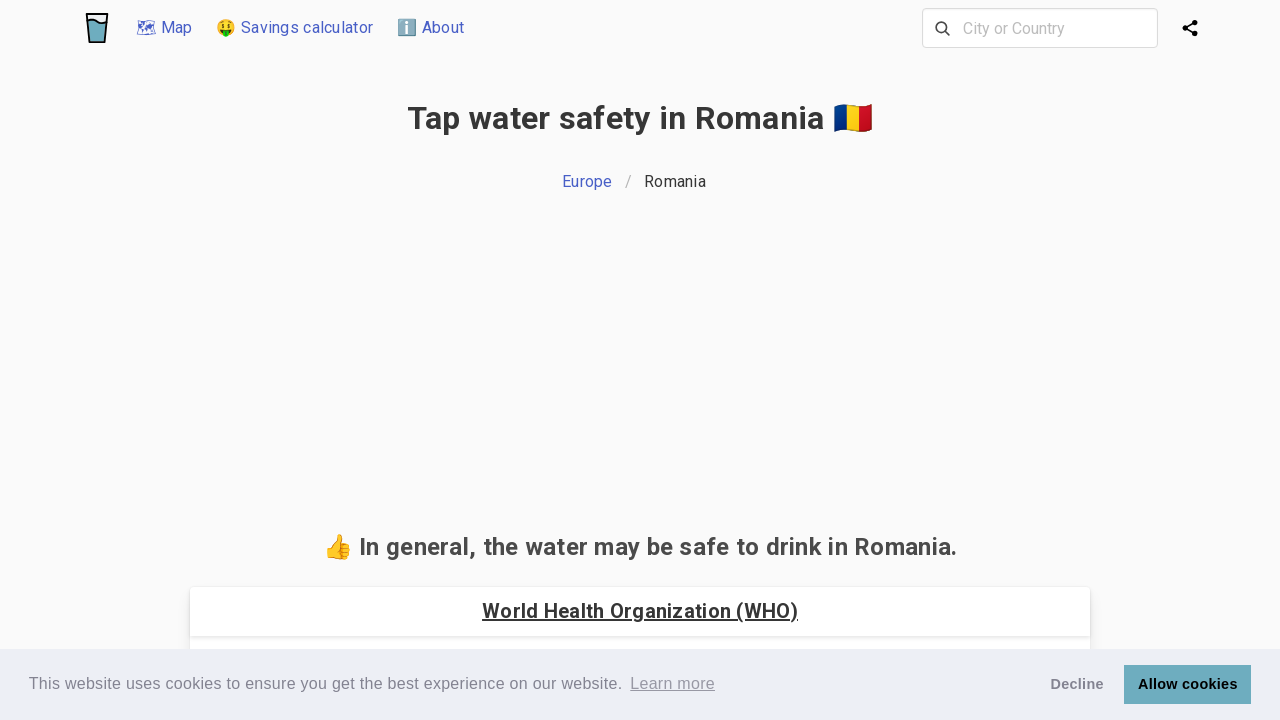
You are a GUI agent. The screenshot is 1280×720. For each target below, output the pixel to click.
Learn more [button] (672, 683)
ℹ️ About (430, 27)
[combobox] (1040, 28)
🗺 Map (164, 27)
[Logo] (97, 28)
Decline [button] (1077, 684)
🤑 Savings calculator (294, 27)
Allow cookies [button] (1188, 684)
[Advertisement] (640, 368)
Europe (587, 181)
